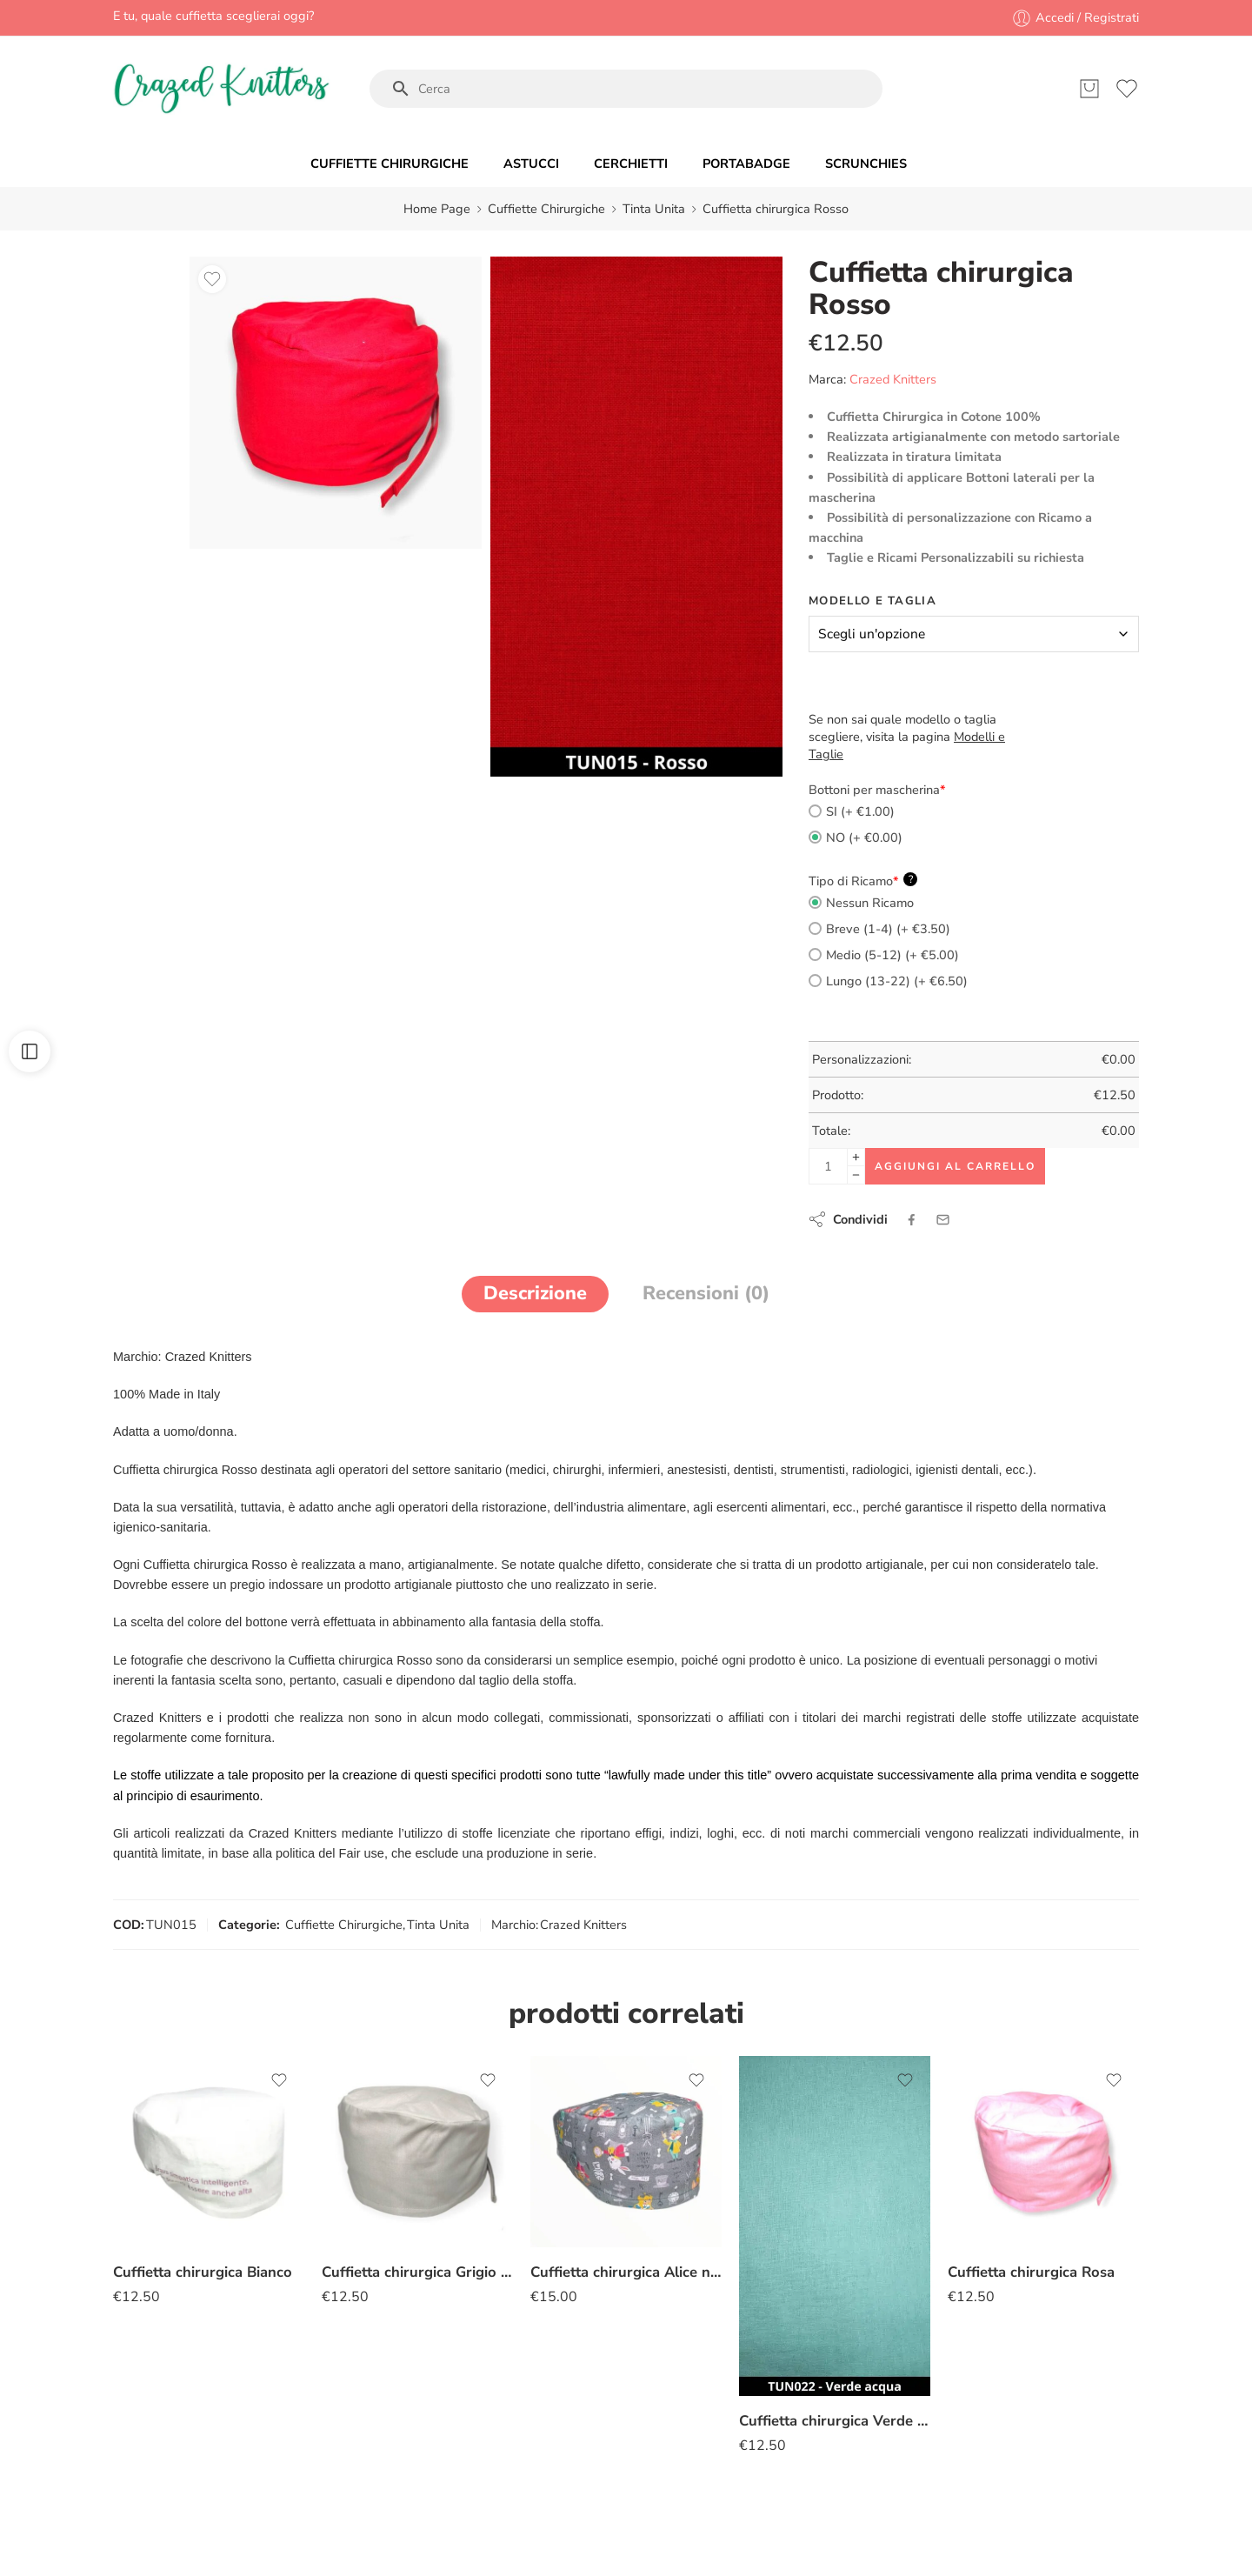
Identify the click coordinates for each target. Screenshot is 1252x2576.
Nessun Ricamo (861, 902)
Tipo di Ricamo (863, 881)
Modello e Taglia (872, 601)
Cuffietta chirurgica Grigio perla (417, 2272)
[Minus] (856, 1175)
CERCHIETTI (631, 163)
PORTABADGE (746, 163)
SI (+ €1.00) (852, 811)
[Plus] (856, 1157)
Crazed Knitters (892, 379)
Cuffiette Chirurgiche (546, 208)
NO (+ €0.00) (855, 837)
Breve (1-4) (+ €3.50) (879, 929)
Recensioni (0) (706, 1293)
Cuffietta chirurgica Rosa (1031, 2272)
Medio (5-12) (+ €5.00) (884, 955)
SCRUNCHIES (866, 163)
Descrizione (535, 1293)
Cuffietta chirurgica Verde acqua (834, 2421)
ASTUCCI (531, 163)
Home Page (436, 208)
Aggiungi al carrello (955, 1166)
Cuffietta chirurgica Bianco (202, 2272)
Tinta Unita (654, 208)
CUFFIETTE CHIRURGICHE (389, 163)
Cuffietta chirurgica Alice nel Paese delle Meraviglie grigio (626, 2272)
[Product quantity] (828, 1166)
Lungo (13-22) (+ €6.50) (888, 981)
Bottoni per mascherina (877, 789)
